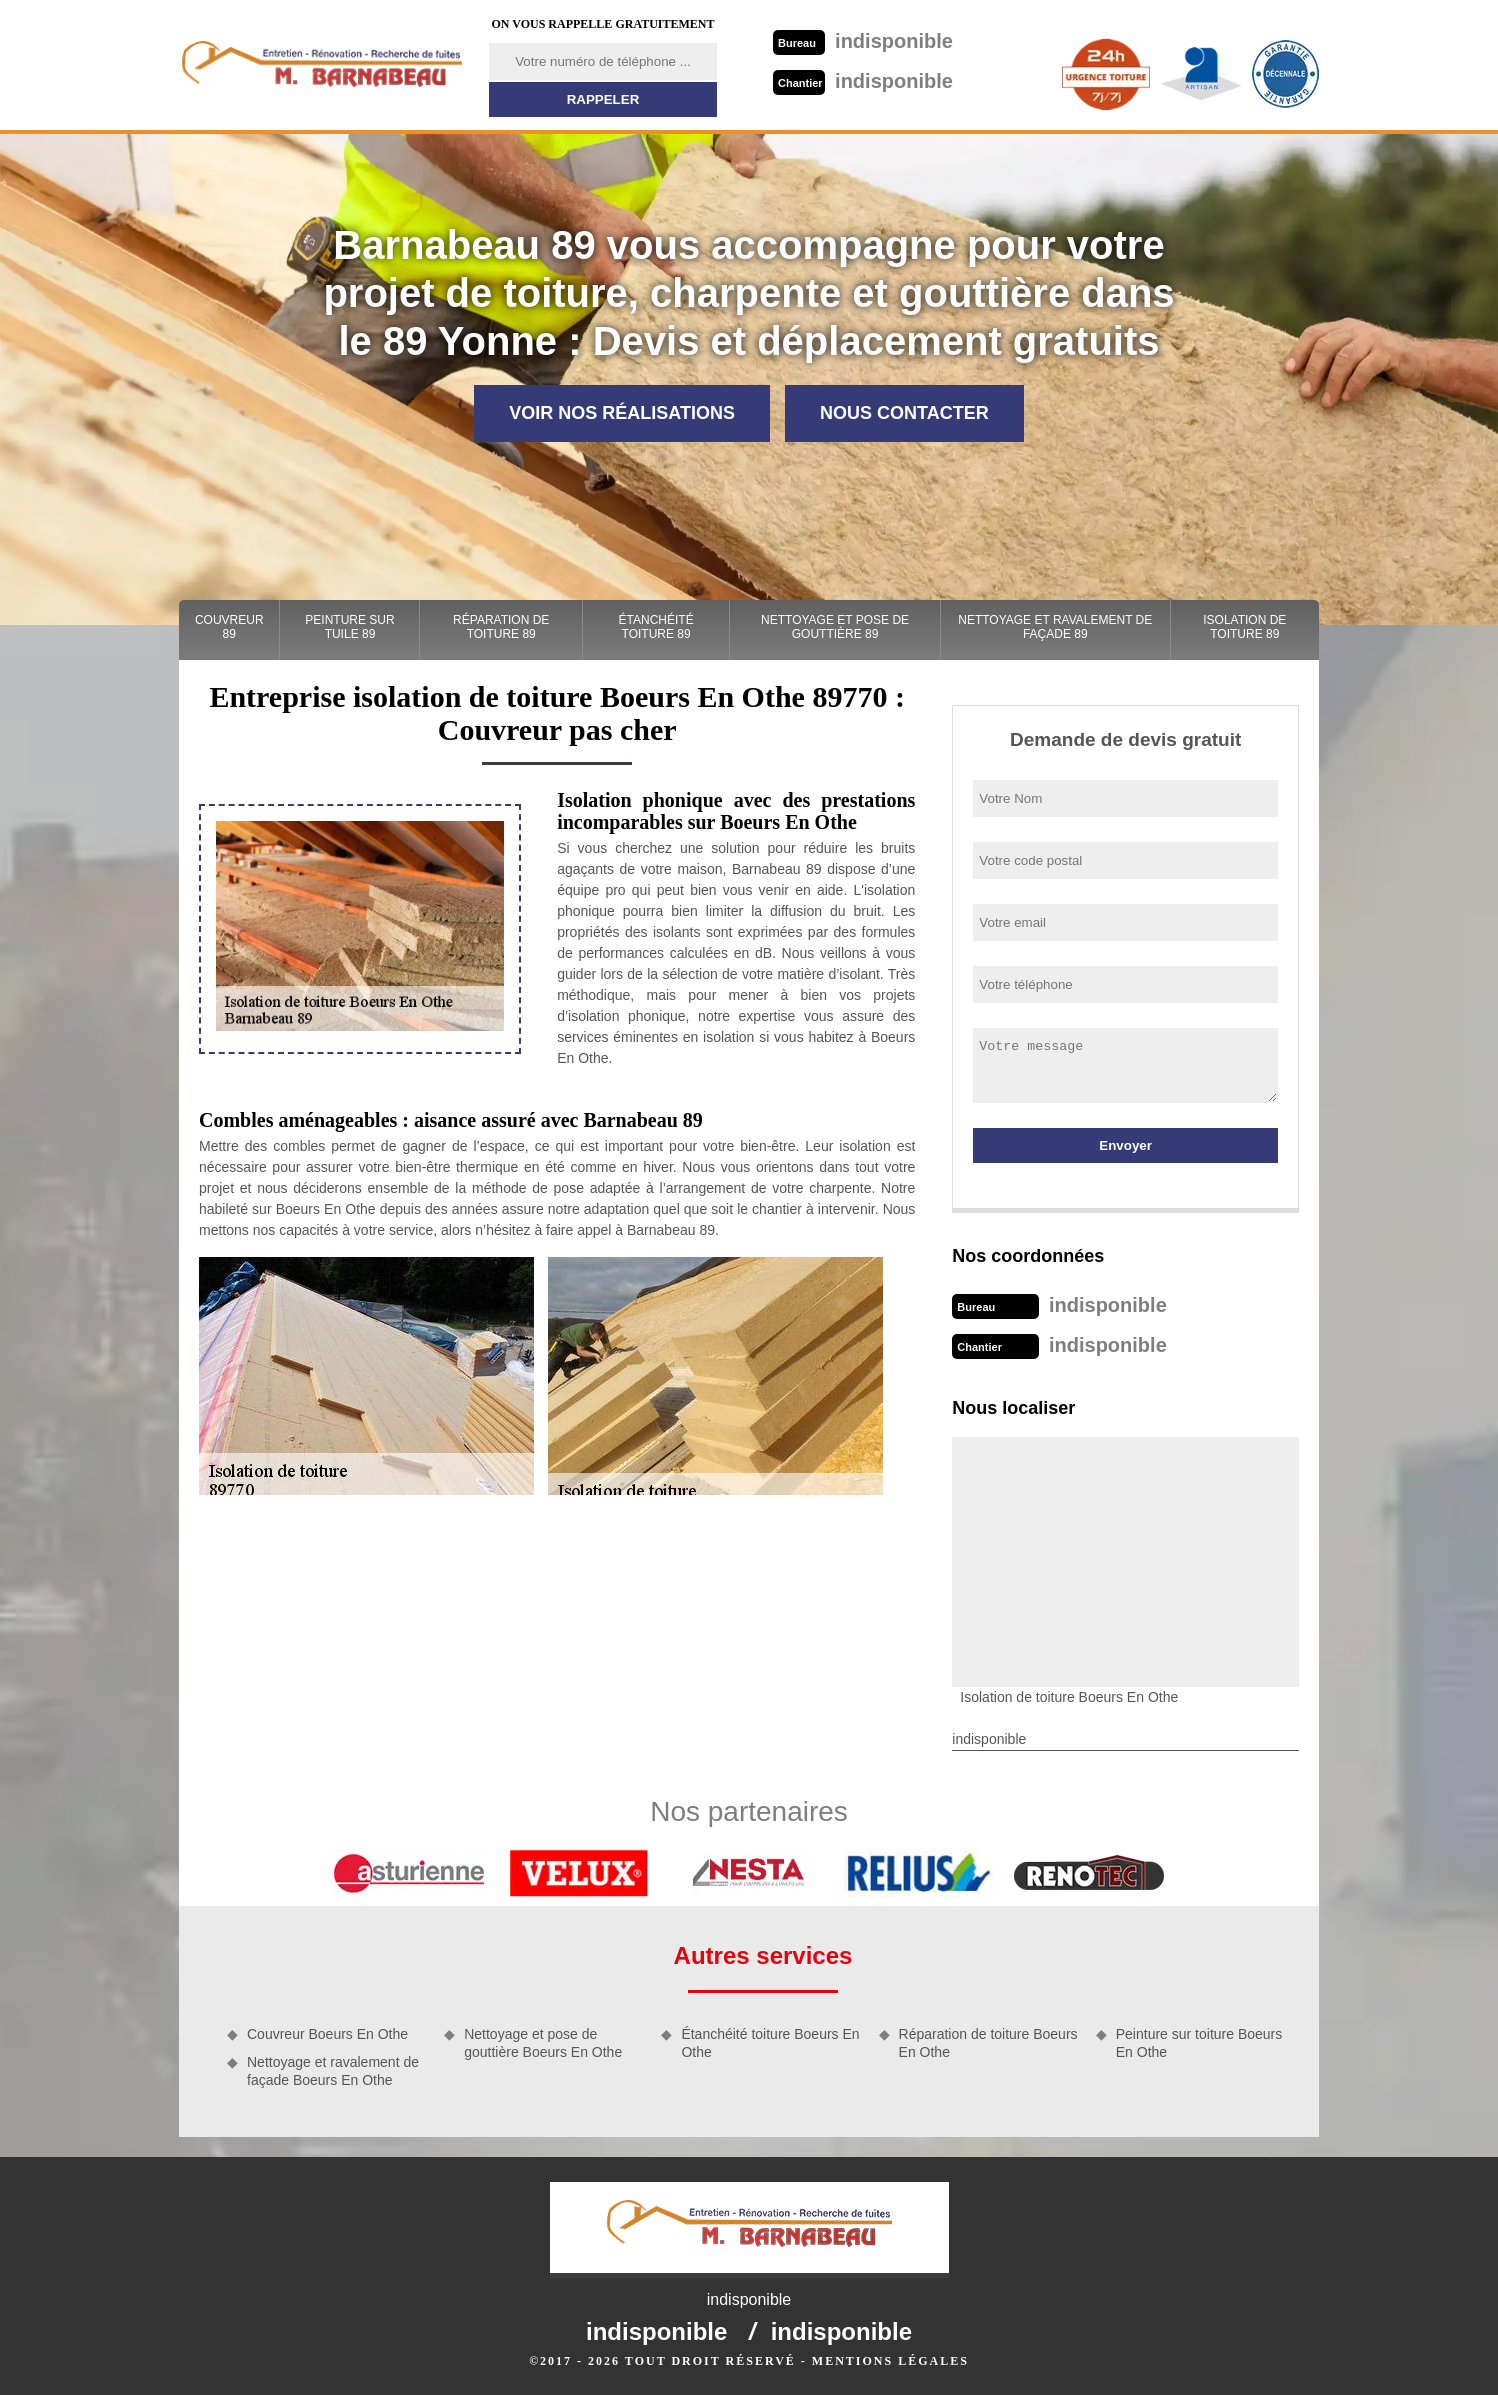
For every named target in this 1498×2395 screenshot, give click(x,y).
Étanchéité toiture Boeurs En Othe (770, 2043)
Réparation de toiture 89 (501, 627)
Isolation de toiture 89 (1244, 627)
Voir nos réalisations (622, 413)
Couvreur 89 (229, 627)
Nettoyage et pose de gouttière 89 (835, 627)
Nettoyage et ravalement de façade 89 (1055, 627)
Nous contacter (904, 413)
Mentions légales (890, 2361)
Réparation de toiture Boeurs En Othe (988, 2043)
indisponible (863, 41)
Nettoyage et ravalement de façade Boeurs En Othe (333, 2071)
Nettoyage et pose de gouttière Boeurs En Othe (543, 2043)
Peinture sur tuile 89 (349, 627)
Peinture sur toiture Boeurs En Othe (1199, 2043)
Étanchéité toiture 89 (656, 627)
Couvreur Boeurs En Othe (327, 2034)
